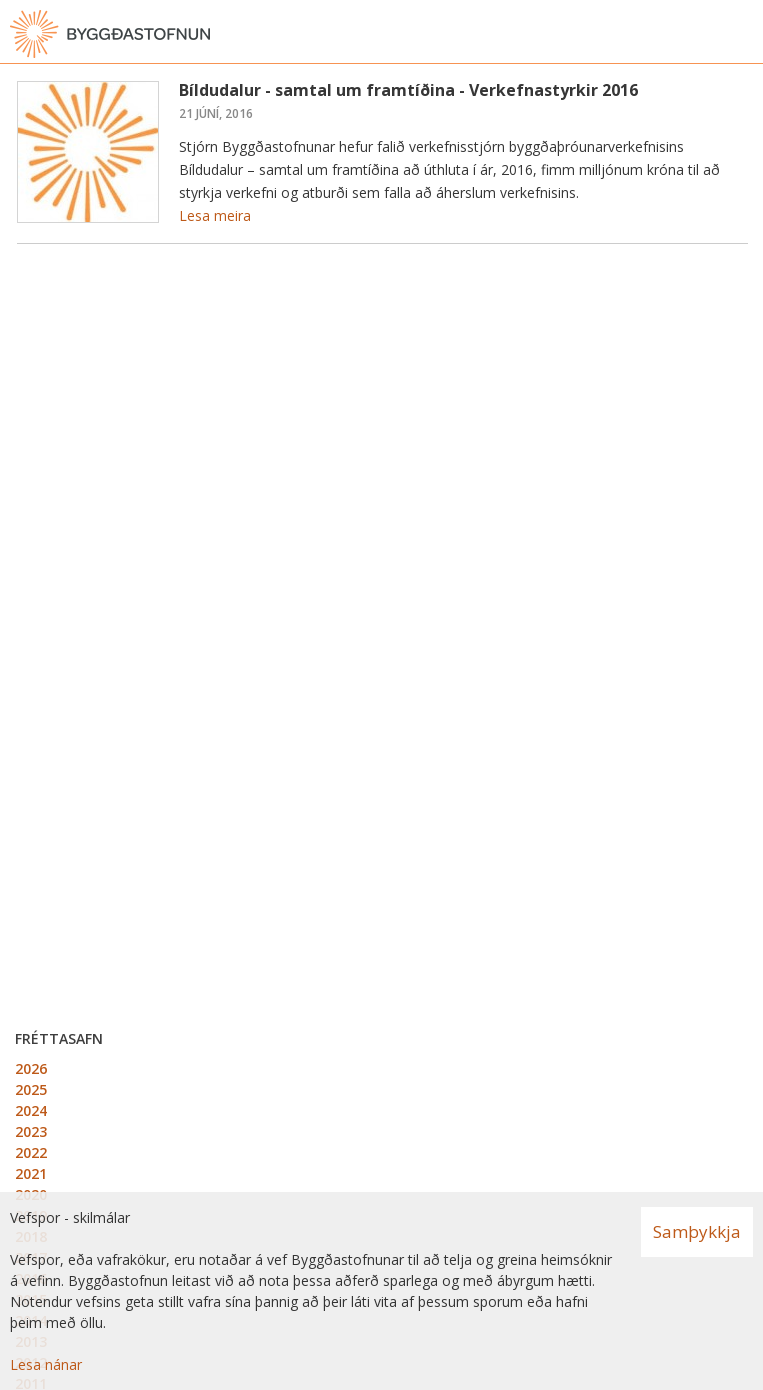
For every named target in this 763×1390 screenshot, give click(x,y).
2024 (31, 1110)
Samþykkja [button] (697, 1231)
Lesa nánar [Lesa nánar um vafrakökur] (46, 1364)
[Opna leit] (703, 34)
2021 (31, 1173)
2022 (31, 1152)
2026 (31, 1068)
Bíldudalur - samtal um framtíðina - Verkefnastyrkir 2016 (408, 90)
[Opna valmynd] (743, 34)
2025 (31, 1089)
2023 (31, 1131)
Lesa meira (215, 215)
